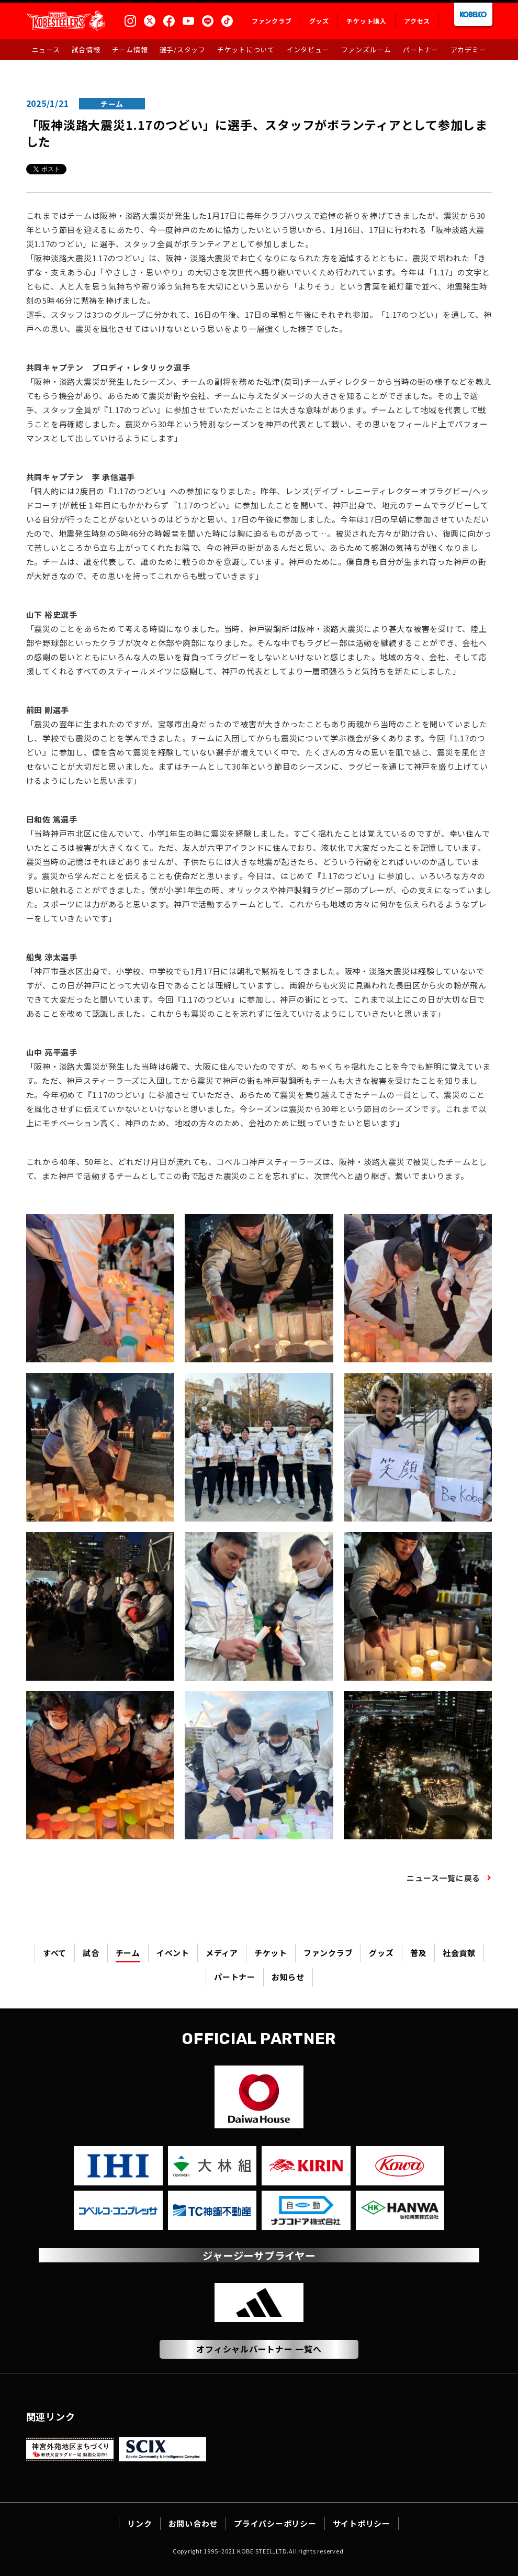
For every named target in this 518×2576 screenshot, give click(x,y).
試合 (91, 1952)
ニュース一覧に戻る (443, 1877)
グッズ (381, 1952)
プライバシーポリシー (275, 2523)
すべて (54, 1952)
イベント (172, 1952)
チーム (128, 1952)
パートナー (234, 1976)
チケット (270, 1952)
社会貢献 (459, 1952)
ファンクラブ (328, 1952)
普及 (418, 1952)
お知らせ (288, 1976)
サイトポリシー (361, 2523)
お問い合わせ (193, 2523)
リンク (139, 2523)
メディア (222, 1952)
